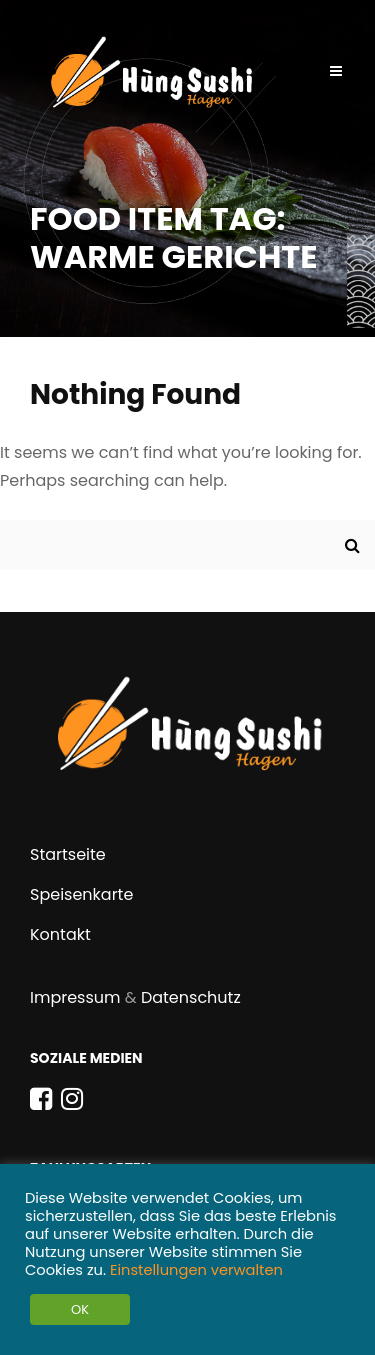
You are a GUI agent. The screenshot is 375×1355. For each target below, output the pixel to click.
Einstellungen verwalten (196, 1270)
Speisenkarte (81, 894)
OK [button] (80, 1309)
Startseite (68, 854)
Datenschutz (191, 997)
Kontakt (60, 934)
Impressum (75, 997)
